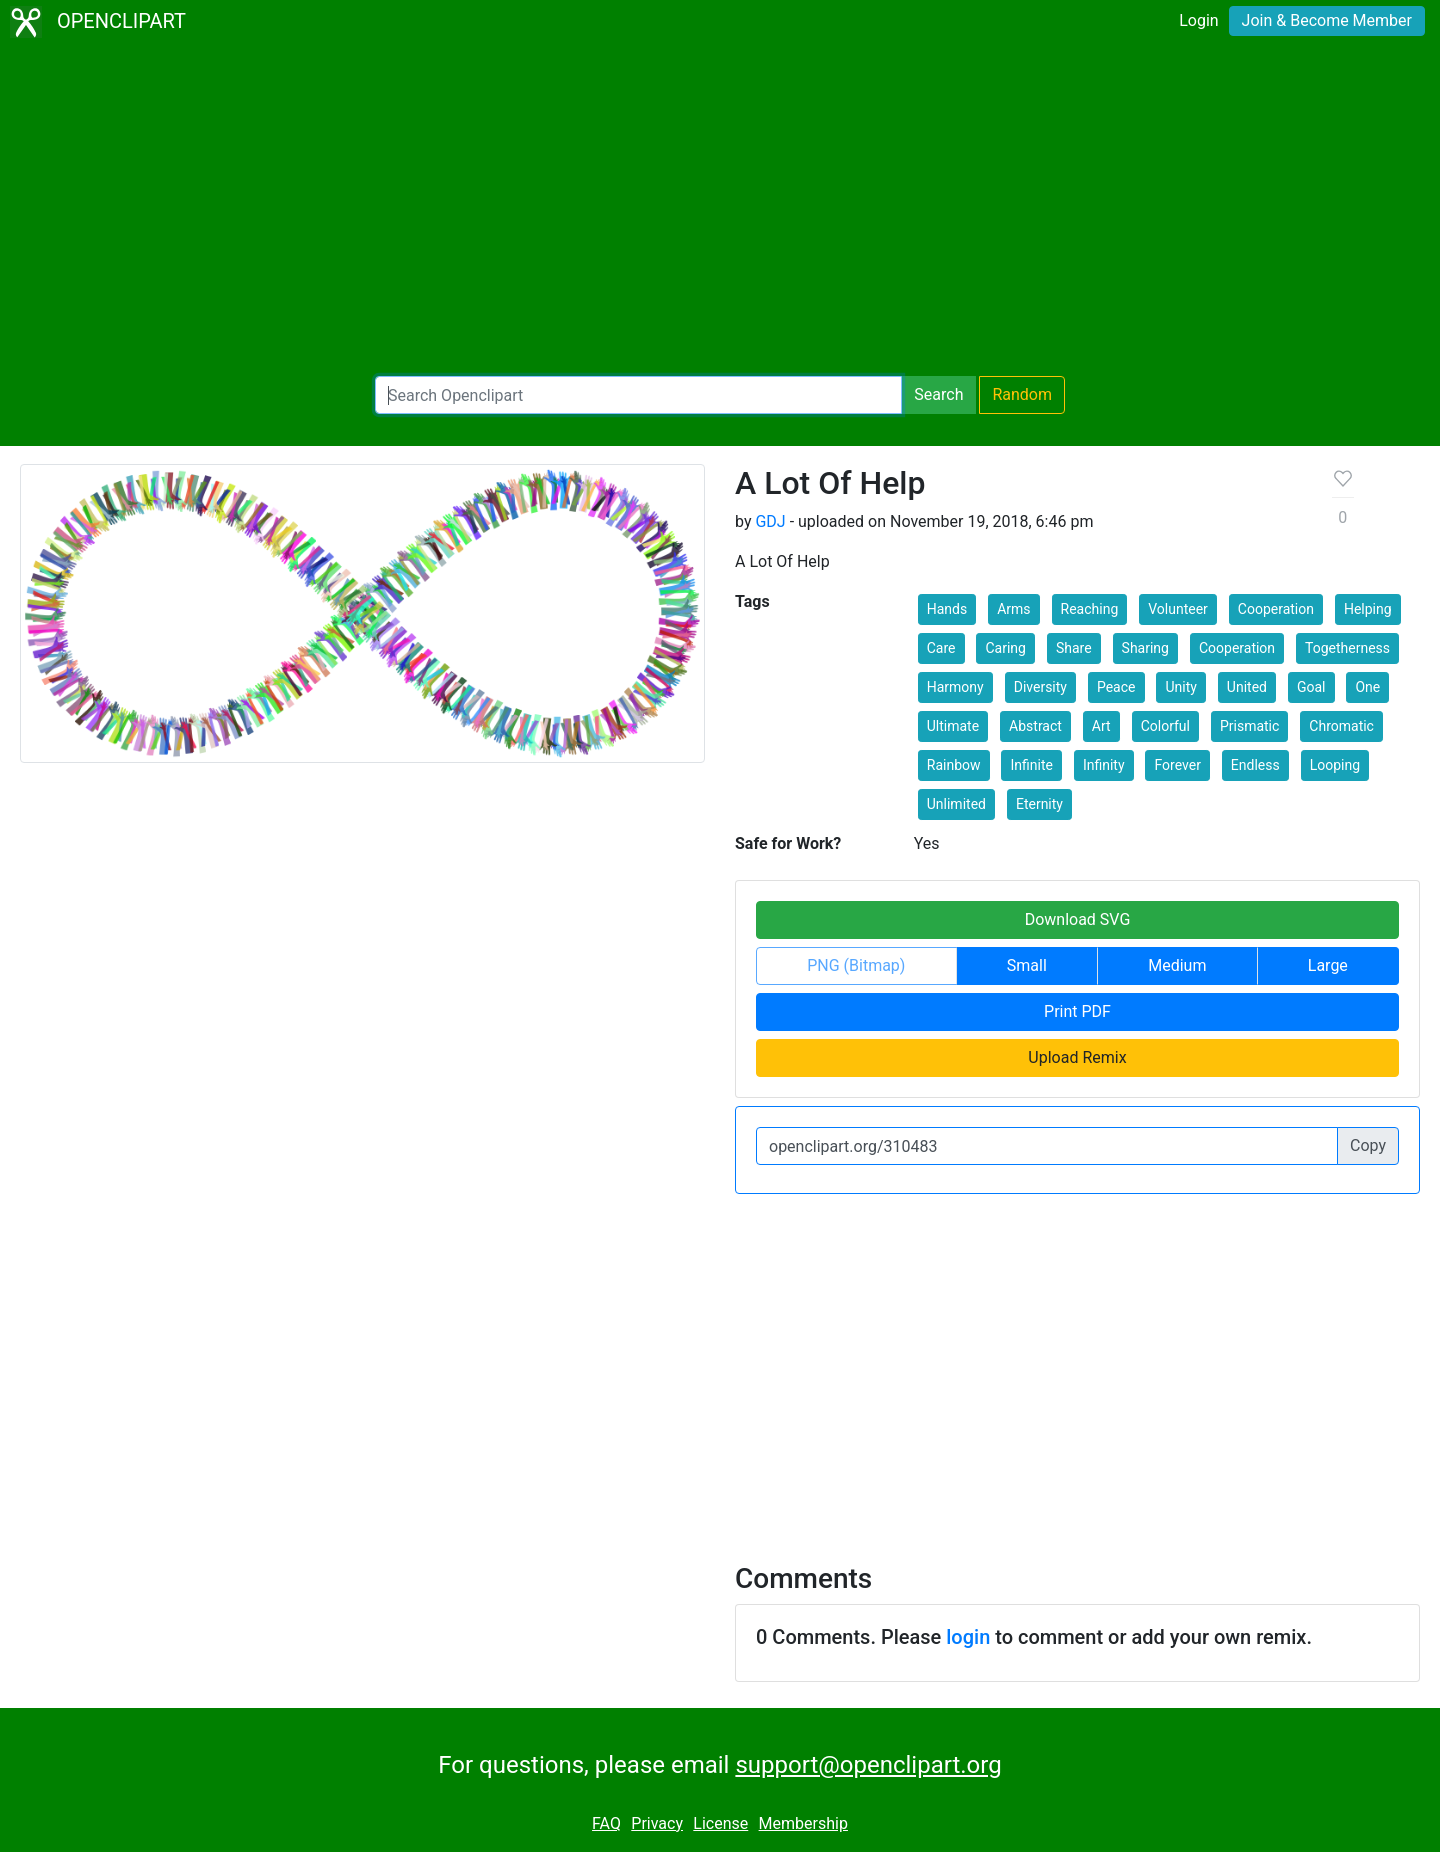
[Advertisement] (720, 210)
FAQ (606, 1823)
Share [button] (1074, 648)
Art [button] (1101, 726)
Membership (803, 1823)
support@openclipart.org (868, 1765)
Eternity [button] (1039, 804)
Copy (1368, 1145)
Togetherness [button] (1347, 648)
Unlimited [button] (956, 804)
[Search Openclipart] (638, 395)
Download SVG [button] (1078, 919)
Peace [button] (1116, 687)
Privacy (657, 1823)
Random (1022, 394)
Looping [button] (1335, 765)
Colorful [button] (1165, 726)
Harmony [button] (955, 687)
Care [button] (941, 648)
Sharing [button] (1145, 648)
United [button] (1247, 687)
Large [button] (1328, 965)
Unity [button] (1180, 687)
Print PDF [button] (1077, 1011)
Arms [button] (1013, 609)
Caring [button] (1005, 648)
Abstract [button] (1035, 726)
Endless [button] (1255, 765)
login (968, 1637)
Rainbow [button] (954, 765)
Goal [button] (1311, 687)
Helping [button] (1368, 609)
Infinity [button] (1104, 765)
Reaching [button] (1090, 609)
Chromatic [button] (1341, 726)
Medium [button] (1177, 965)
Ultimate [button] (953, 726)
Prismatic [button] (1249, 726)
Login (1198, 20)
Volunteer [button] (1178, 609)
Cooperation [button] (1276, 609)
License (720, 1823)
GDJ (770, 521)
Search (938, 394)
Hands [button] (947, 609)
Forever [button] (1177, 765)
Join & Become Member (1327, 20)
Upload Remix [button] (1077, 1057)
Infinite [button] (1031, 765)
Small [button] (1027, 965)
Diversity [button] (1040, 687)
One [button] (1367, 687)
